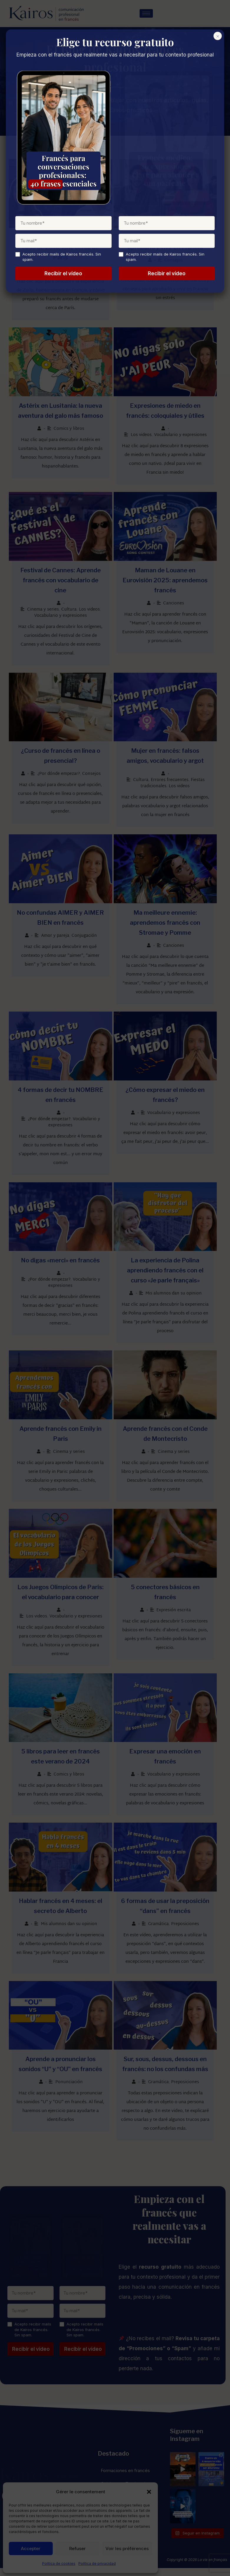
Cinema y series (44, 604)
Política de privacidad (97, 2563)
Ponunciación (70, 2090)
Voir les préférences (127, 2548)
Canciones (177, 608)
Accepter (30, 2548)
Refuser (77, 2548)
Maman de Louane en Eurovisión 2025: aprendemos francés (168, 585)
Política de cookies (58, 2563)
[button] (149, 2492)
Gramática (162, 1930)
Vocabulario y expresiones (183, 438)
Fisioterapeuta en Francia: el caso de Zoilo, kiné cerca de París (61, 249)
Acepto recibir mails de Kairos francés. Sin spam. (32, 2338)
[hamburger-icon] (149, 13)
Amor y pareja (56, 933)
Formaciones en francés (125, 2478)
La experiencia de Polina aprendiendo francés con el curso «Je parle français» (168, 1271)
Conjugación (85, 933)
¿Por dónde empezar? (60, 770)
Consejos (177, 262)
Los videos (144, 438)
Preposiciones (189, 1930)
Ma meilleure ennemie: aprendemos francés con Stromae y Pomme (168, 920)
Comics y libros (70, 432)
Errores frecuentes (173, 776)
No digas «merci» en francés (61, 1261)
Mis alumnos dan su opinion (70, 272)
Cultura (70, 604)
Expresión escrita (177, 1613)
